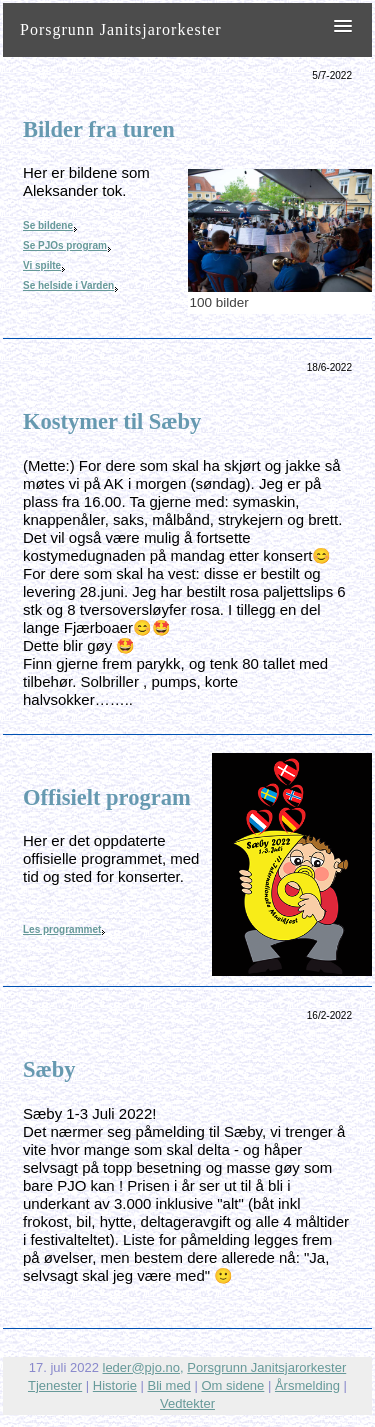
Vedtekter (187, 1403)
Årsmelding (307, 1385)
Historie (115, 1385)
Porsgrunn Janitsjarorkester (266, 1367)
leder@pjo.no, (143, 1367)
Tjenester (55, 1385)
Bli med (169, 1385)
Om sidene (232, 1385)
